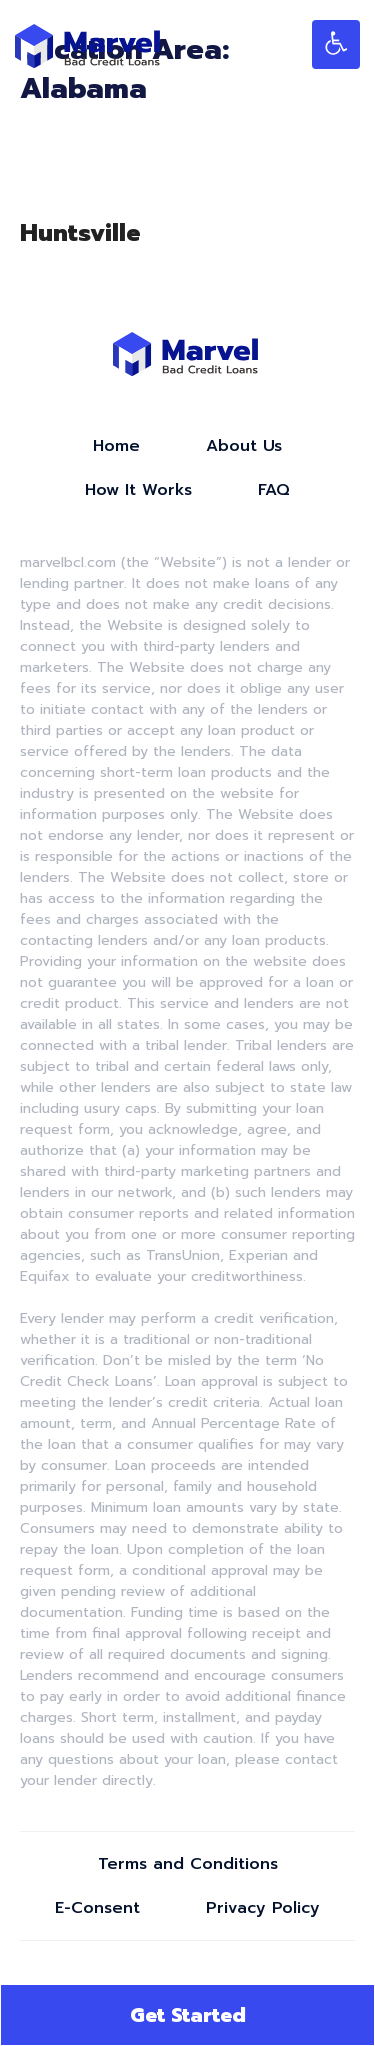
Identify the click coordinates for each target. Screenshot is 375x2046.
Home (116, 446)
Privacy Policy (263, 1908)
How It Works (138, 490)
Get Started (188, 2015)
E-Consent (97, 1908)
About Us (244, 446)
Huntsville (80, 233)
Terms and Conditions (188, 1864)
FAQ (274, 490)
